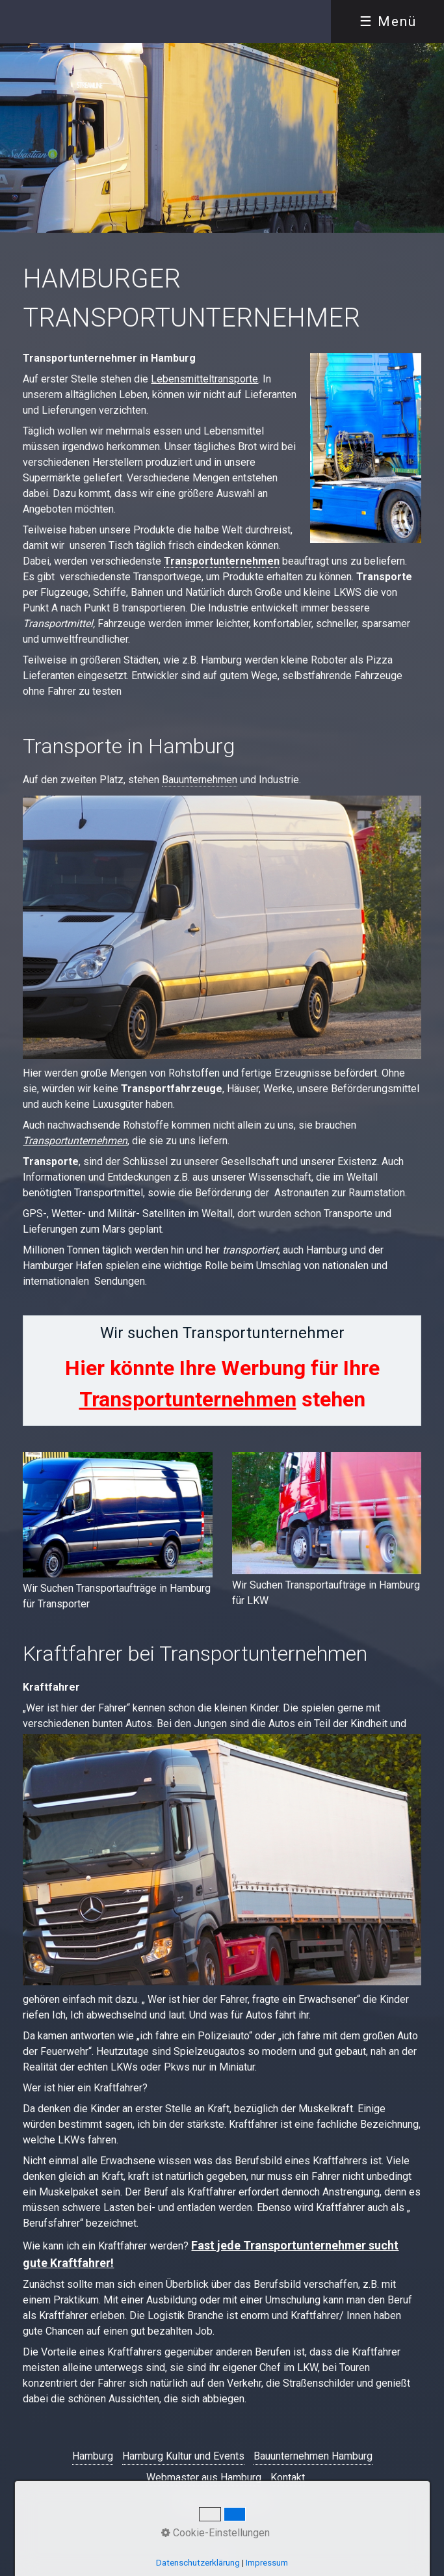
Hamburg (92, 2456)
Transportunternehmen (222, 561)
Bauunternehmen (199, 779)
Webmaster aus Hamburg (203, 2477)
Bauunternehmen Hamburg (313, 2456)
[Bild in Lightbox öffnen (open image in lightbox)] (117, 1514)
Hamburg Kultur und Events (183, 2456)
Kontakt (287, 2477)
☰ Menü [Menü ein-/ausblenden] (388, 21)
